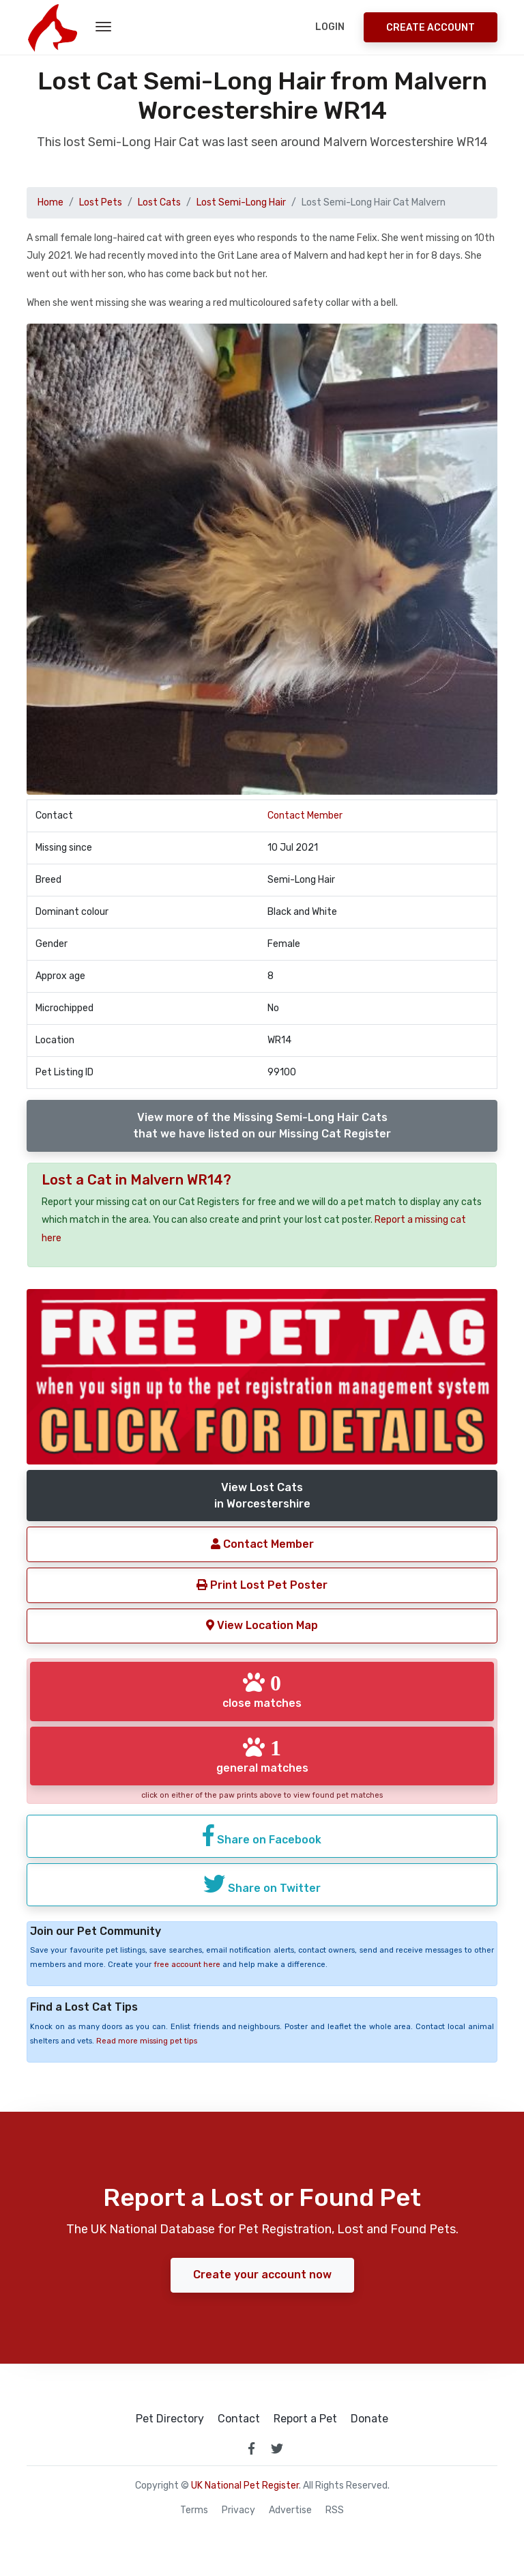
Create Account (430, 27)
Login (330, 27)
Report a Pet (305, 2419)
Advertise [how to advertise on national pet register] (290, 2510)
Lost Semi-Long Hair (241, 202)
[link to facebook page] (251, 2448)
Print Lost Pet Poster (262, 1585)
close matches (262, 1690)
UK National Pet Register (245, 2485)
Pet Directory (170, 2419)
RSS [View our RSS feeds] (334, 2510)
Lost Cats (159, 202)
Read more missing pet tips (146, 2041)
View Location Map (262, 1625)
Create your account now (262, 2274)
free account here (187, 1964)
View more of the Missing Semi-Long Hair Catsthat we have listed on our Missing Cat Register (262, 1125)
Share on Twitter (262, 1884)
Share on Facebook (262, 1835)
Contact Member (305, 815)
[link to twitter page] (277, 2448)
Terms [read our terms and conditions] (194, 2510)
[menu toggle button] (103, 27)
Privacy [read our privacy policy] (238, 2510)
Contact (239, 2419)
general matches (262, 1755)
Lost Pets (100, 202)
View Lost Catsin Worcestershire (262, 1495)
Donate (369, 2419)
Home (50, 202)
